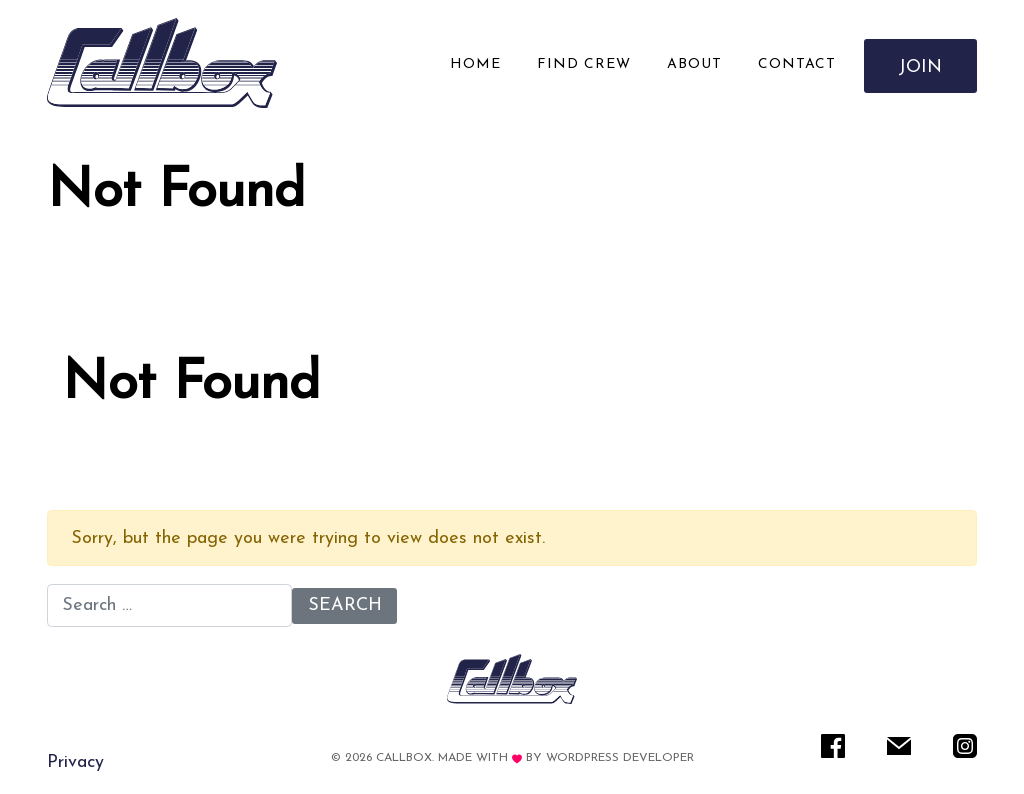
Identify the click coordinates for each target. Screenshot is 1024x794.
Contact (797, 64)
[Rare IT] (162, 63)
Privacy (75, 762)
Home (475, 64)
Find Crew (584, 64)
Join (921, 67)
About (694, 64)
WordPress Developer (620, 758)
